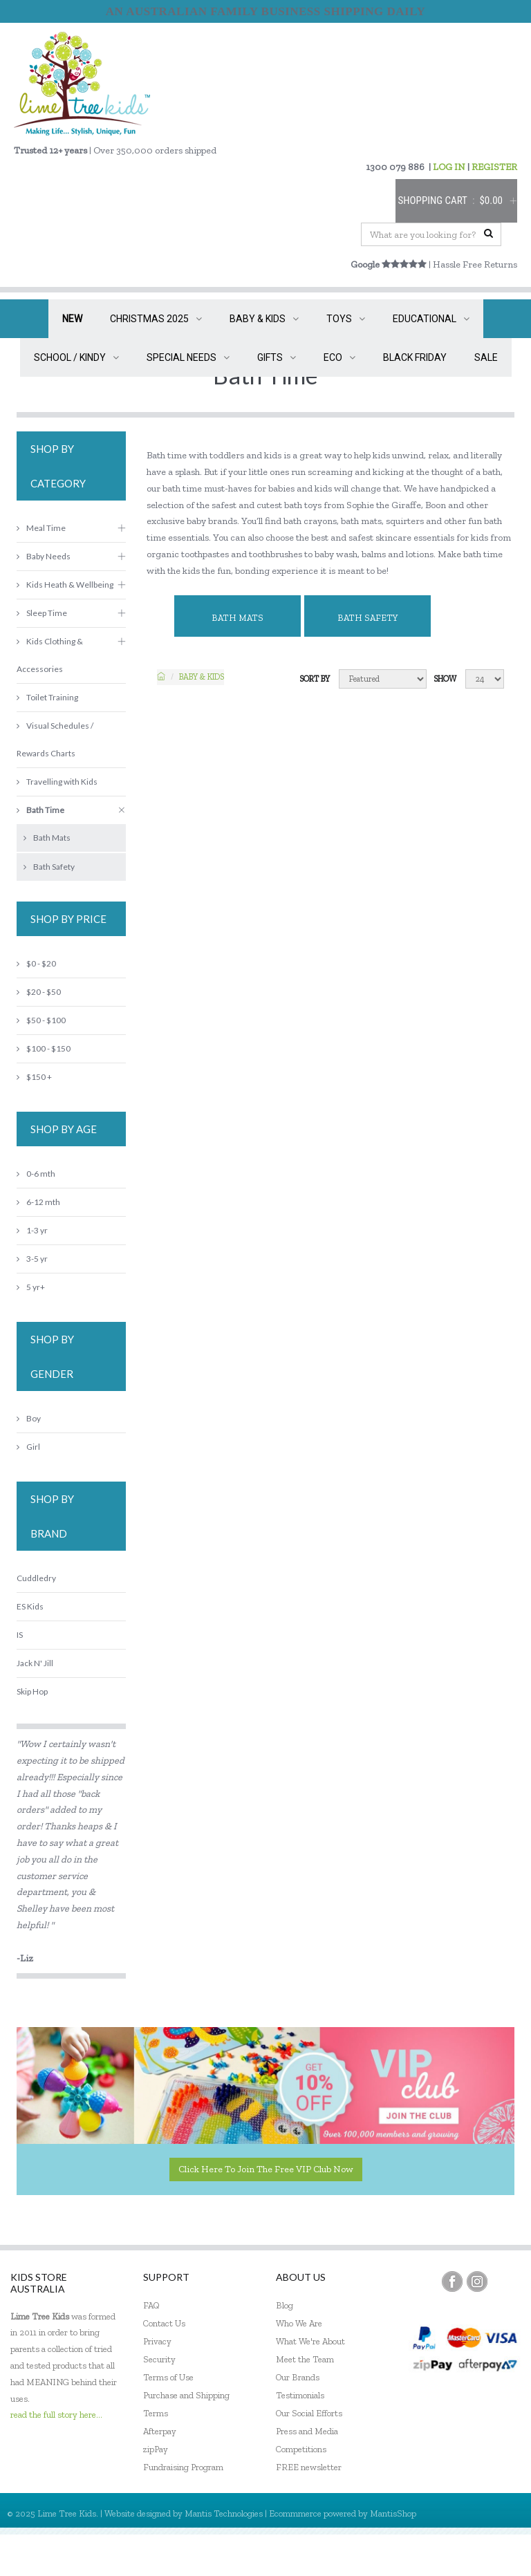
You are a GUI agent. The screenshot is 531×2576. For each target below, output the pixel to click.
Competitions (301, 2449)
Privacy (157, 2341)
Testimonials (300, 2395)
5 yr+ (31, 1287)
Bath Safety (367, 618)
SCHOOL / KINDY (76, 357)
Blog (284, 2305)
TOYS (345, 318)
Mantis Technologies (224, 2513)
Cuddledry (36, 1578)
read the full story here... (56, 2414)
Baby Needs (44, 556)
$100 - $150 (44, 1048)
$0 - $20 (36, 963)
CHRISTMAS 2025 (156, 318)
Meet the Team (305, 2359)
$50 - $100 (41, 1020)
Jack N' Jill (35, 1663)
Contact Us (164, 2323)
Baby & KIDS (201, 677)
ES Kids (30, 1606)
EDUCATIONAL (431, 318)
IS (20, 1635)
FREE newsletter (309, 2467)
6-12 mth (38, 1202)
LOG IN (449, 167)
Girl (28, 1446)
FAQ (151, 2305)
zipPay (155, 2449)
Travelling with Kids (57, 781)
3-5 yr (32, 1258)
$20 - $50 (39, 992)
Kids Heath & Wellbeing (65, 584)
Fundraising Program (183, 2467)
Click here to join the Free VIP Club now (265, 2169)
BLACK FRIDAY (415, 357)
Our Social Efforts (309, 2413)
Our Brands (297, 2377)
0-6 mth (36, 1173)
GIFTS (276, 357)
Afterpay (159, 2431)
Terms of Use (168, 2377)
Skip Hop (32, 1691)
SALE (486, 357)
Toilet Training (47, 697)
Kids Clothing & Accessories (50, 655)
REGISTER (494, 167)
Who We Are (299, 2323)
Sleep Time (42, 613)
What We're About (310, 2341)
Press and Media (307, 2431)
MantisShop (393, 2513)
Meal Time (41, 528)
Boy (29, 1418)
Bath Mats (237, 618)
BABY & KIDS (264, 318)
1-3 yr (32, 1230)
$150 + (34, 1077)
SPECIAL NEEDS (188, 357)
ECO (339, 357)
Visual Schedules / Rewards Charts (55, 739)
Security (159, 2359)
